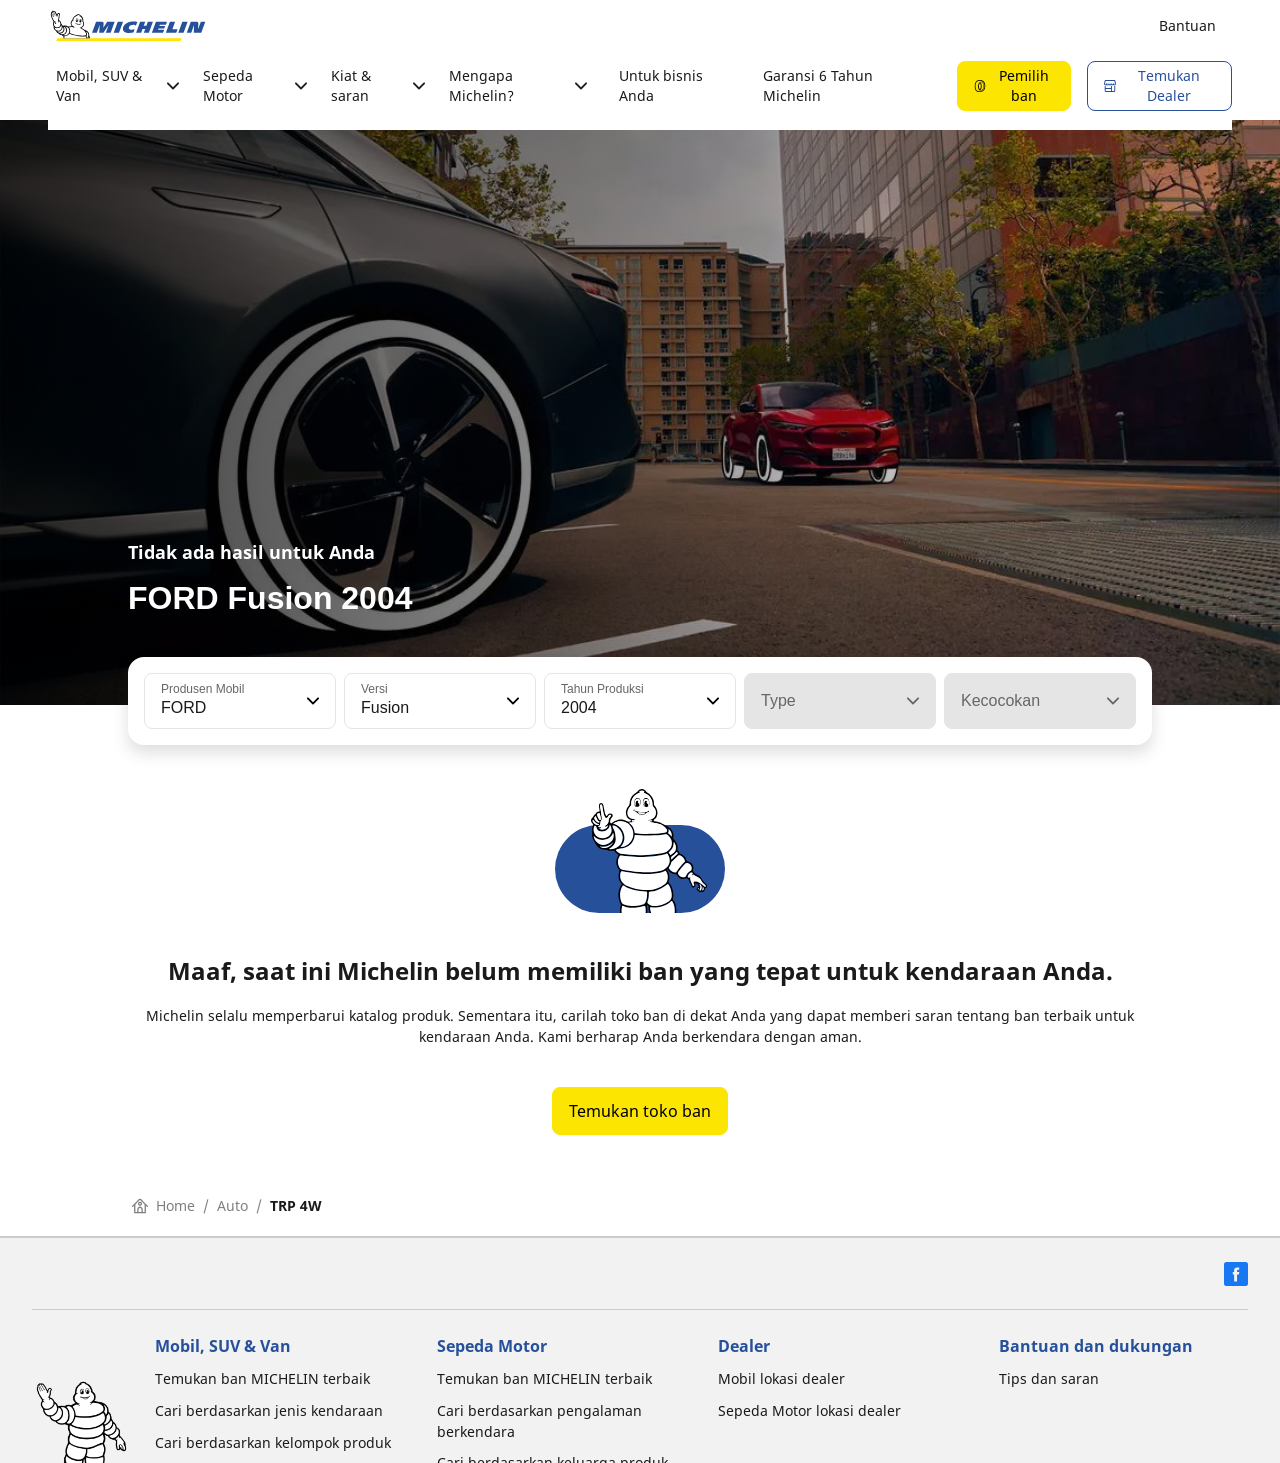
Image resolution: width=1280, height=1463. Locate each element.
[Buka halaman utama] (128, 26)
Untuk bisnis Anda (661, 85)
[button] (311, 701)
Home (163, 1205)
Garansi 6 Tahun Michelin (818, 85)
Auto (232, 1205)
